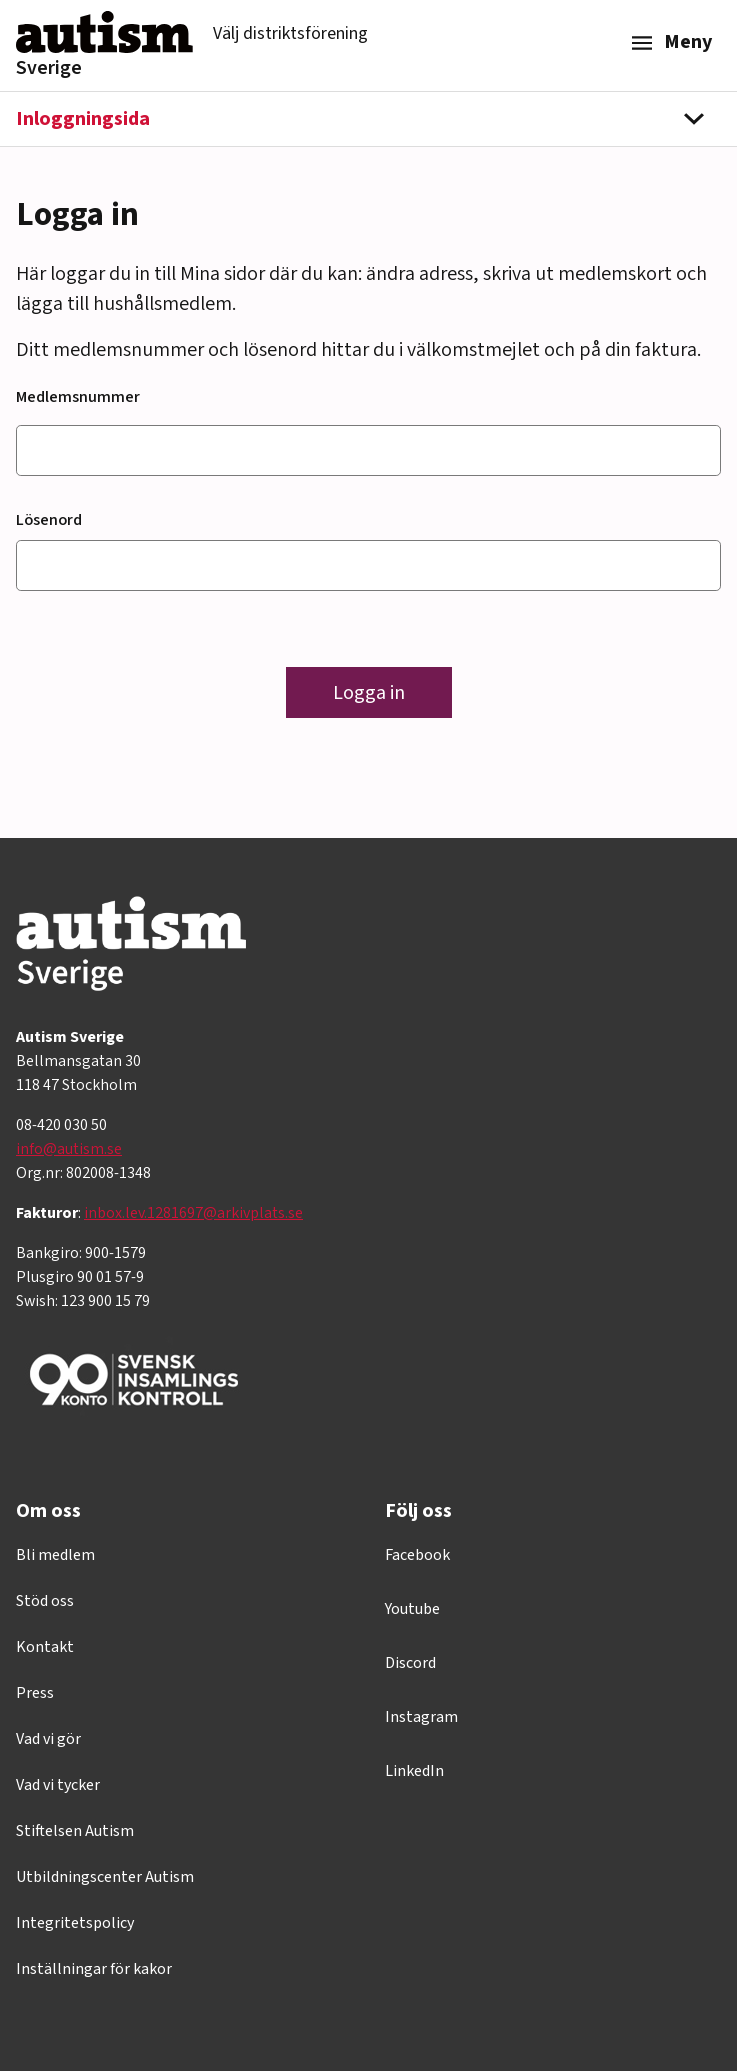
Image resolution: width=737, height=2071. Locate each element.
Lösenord (49, 520)
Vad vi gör (48, 1739)
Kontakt (45, 1647)
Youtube (412, 1609)
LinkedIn (414, 1771)
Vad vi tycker (58, 1785)
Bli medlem (55, 1555)
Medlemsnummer (78, 397)
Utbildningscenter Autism (105, 1877)
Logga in (369, 693)
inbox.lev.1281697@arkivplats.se (193, 1213)
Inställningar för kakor (94, 1969)
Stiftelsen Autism (75, 1831)
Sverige (49, 68)
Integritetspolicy (75, 1923)
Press (35, 1693)
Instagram (421, 1717)
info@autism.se (69, 1149)
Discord (410, 1663)
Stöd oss (45, 1601)
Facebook (417, 1555)
